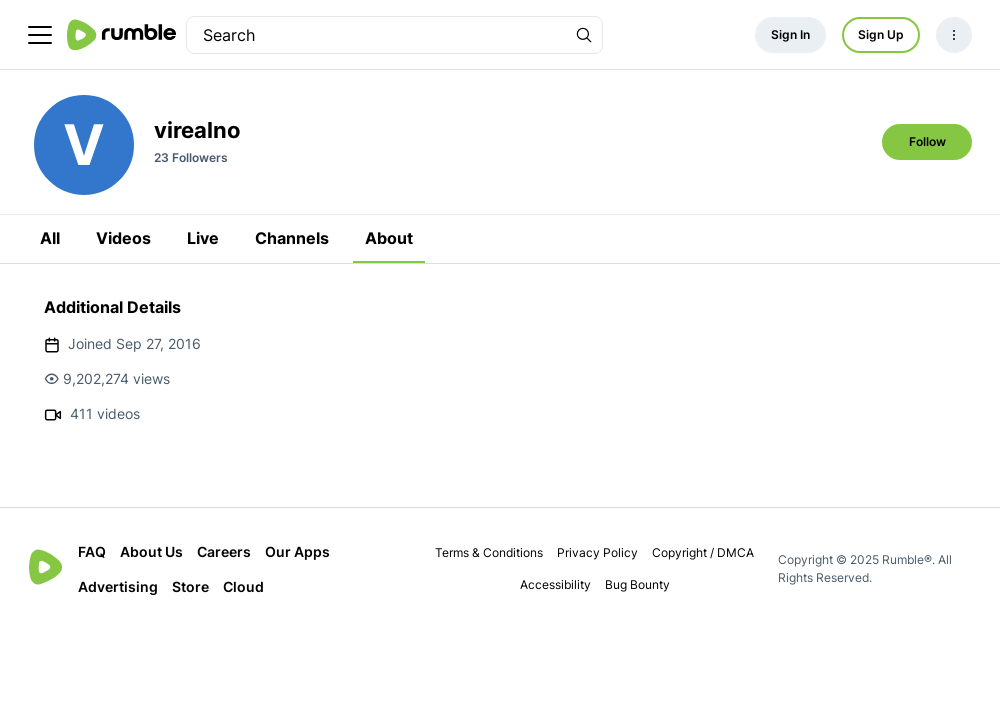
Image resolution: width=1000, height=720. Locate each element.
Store (190, 586)
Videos (123, 238)
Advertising (118, 586)
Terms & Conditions (489, 552)
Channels (292, 238)
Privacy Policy (597, 552)
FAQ (92, 551)
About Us (151, 551)
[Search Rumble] (584, 35)
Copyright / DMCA (703, 552)
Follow (927, 141)
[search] (376, 35)
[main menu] (40, 35)
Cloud (243, 586)
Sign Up (881, 34)
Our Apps (297, 551)
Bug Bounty (637, 584)
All (50, 238)
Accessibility (555, 584)
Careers (224, 551)
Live (203, 238)
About (389, 238)
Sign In (790, 34)
